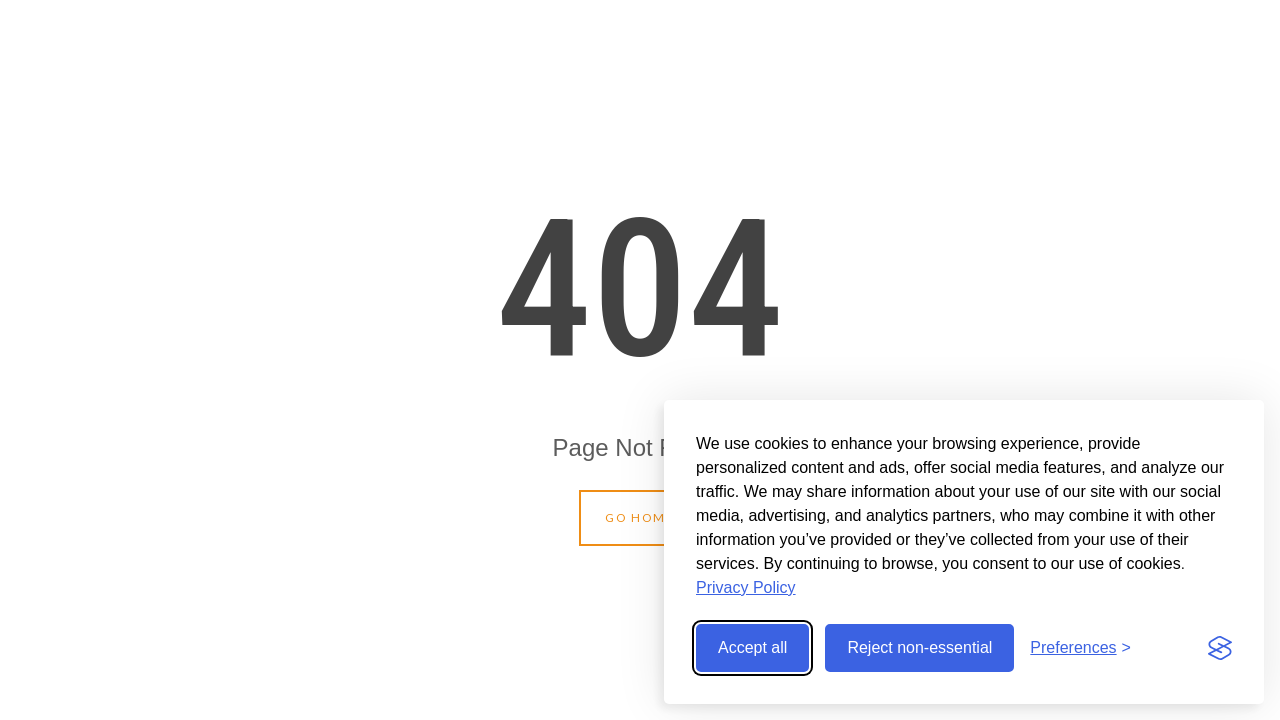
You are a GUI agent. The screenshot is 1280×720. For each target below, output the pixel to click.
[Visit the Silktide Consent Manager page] (1220, 648)
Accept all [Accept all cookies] (752, 647)
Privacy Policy (746, 587)
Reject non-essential (919, 647)
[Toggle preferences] (1080, 648)
